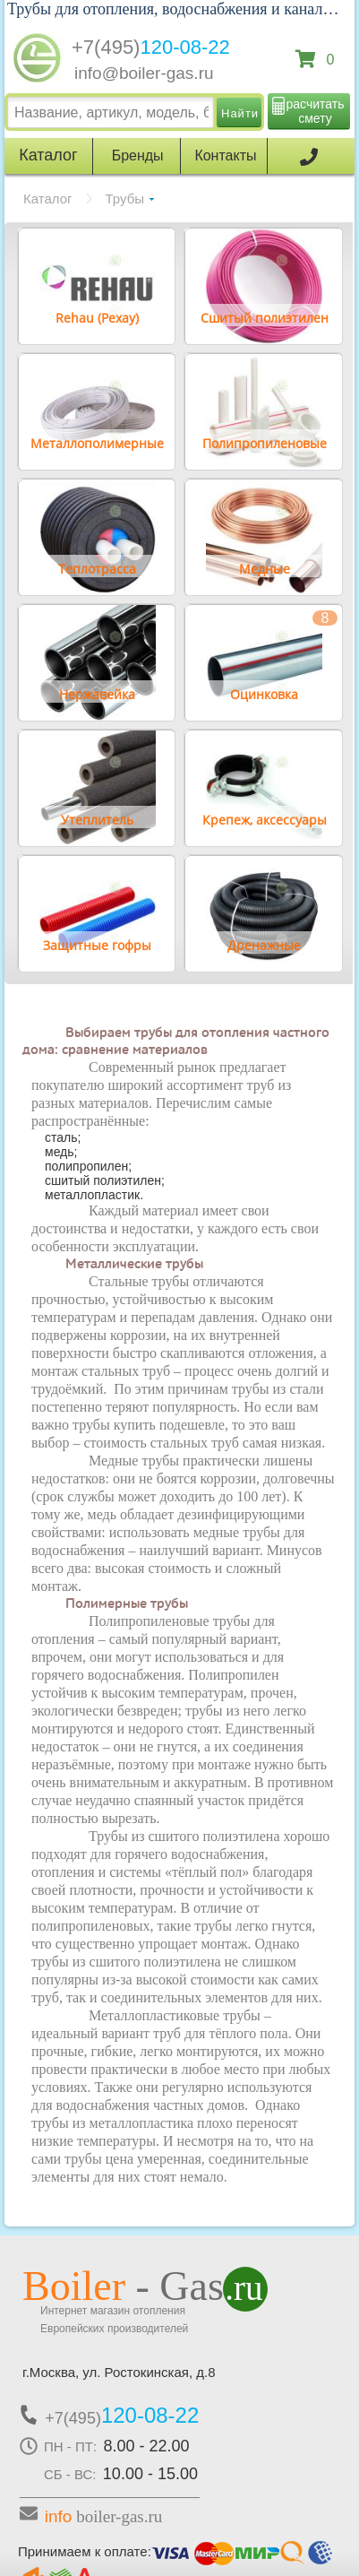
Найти (240, 113)
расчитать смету (315, 111)
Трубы (125, 198)
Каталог (48, 198)
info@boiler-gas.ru (144, 73)
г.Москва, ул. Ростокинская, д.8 (119, 2372)
